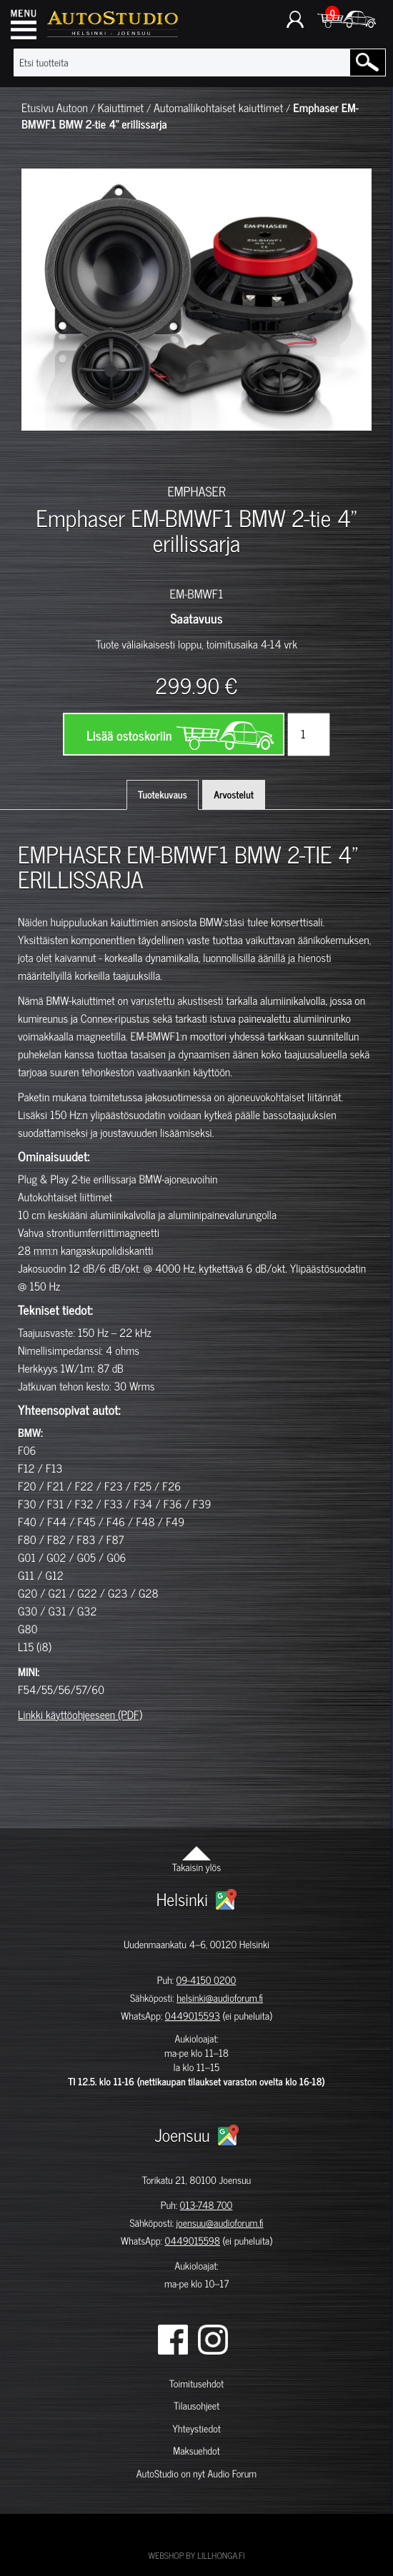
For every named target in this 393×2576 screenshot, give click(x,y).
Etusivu (37, 108)
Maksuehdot (196, 2450)
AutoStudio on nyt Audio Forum (196, 2473)
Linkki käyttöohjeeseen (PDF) (80, 1714)
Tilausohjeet (196, 2405)
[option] (46, 455)
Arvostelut (234, 794)
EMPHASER (196, 490)
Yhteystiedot (196, 2428)
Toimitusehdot (196, 2383)
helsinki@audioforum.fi (219, 1998)
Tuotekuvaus (162, 794)
